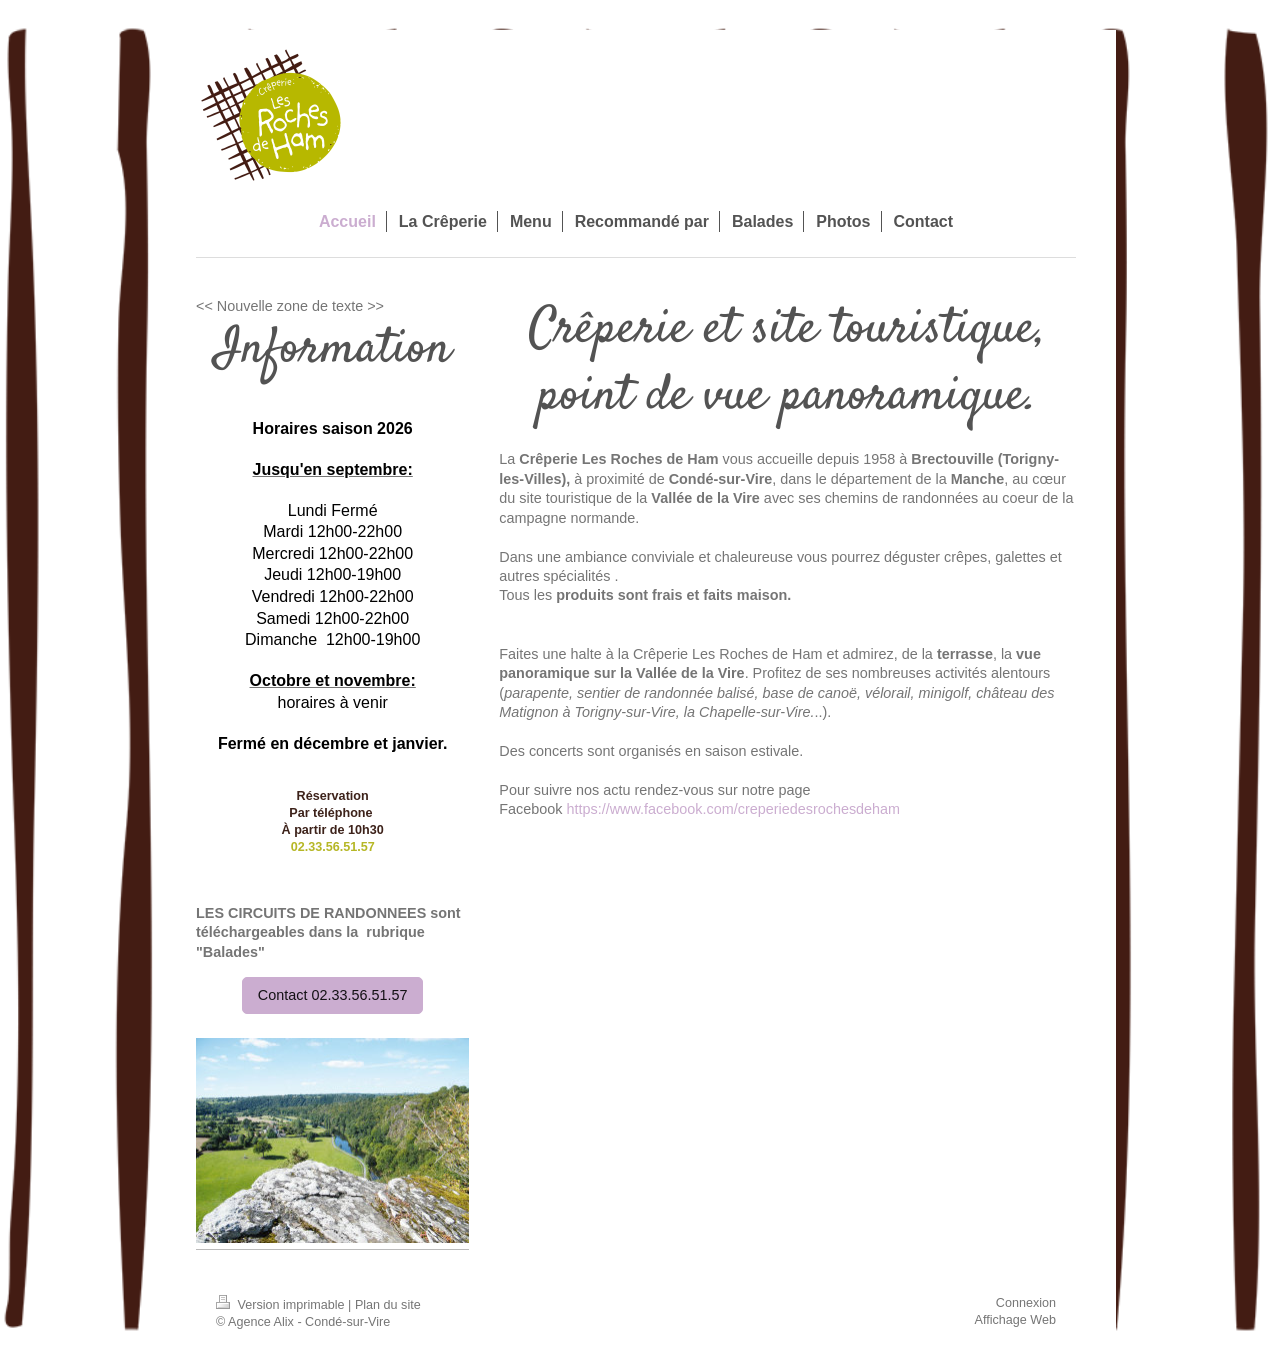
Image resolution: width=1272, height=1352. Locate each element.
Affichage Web (1015, 1320)
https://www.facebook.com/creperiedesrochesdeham (734, 809)
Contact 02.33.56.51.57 (333, 995)
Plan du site (388, 1305)
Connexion (1026, 1303)
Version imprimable (282, 1305)
